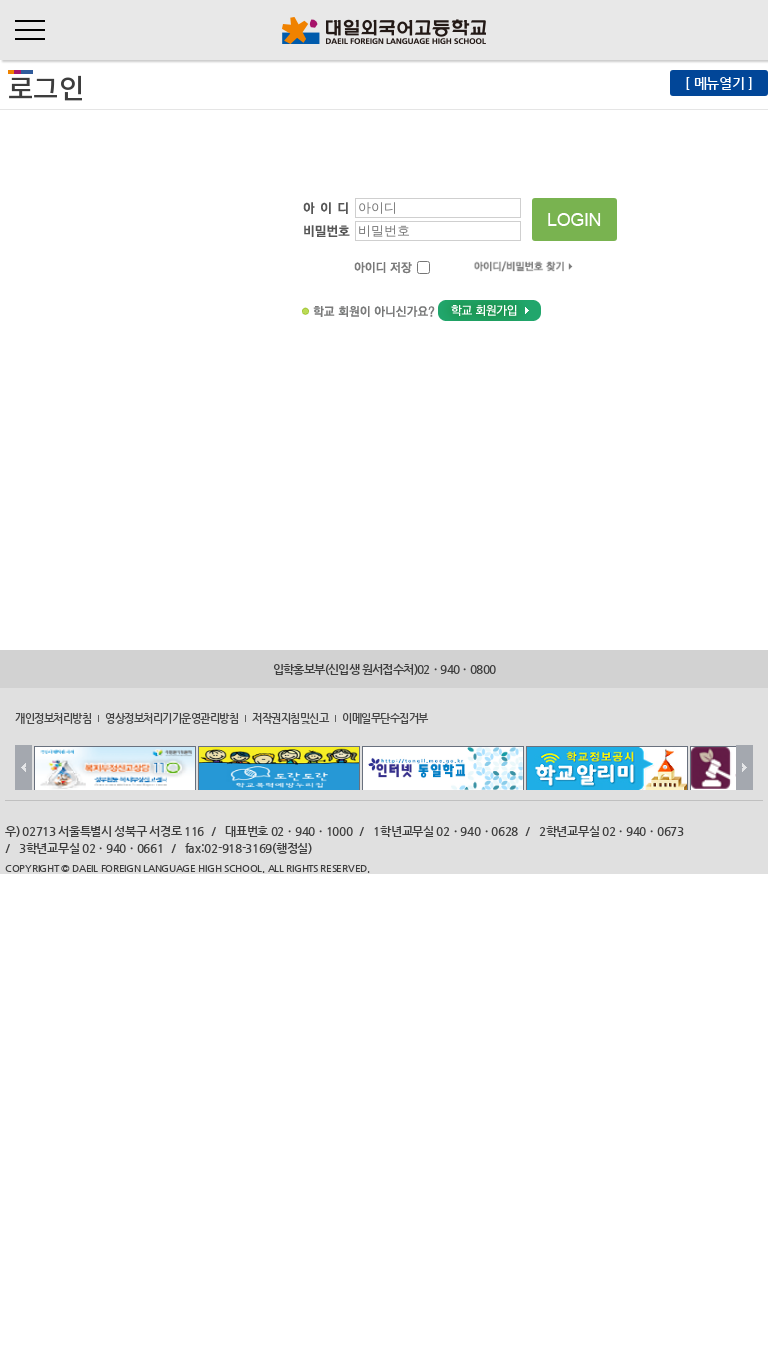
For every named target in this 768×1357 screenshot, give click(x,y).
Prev (23, 767)
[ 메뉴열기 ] (719, 83)
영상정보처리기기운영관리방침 (171, 718)
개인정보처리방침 (53, 718)
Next (744, 767)
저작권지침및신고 (290, 718)
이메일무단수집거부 (385, 718)
